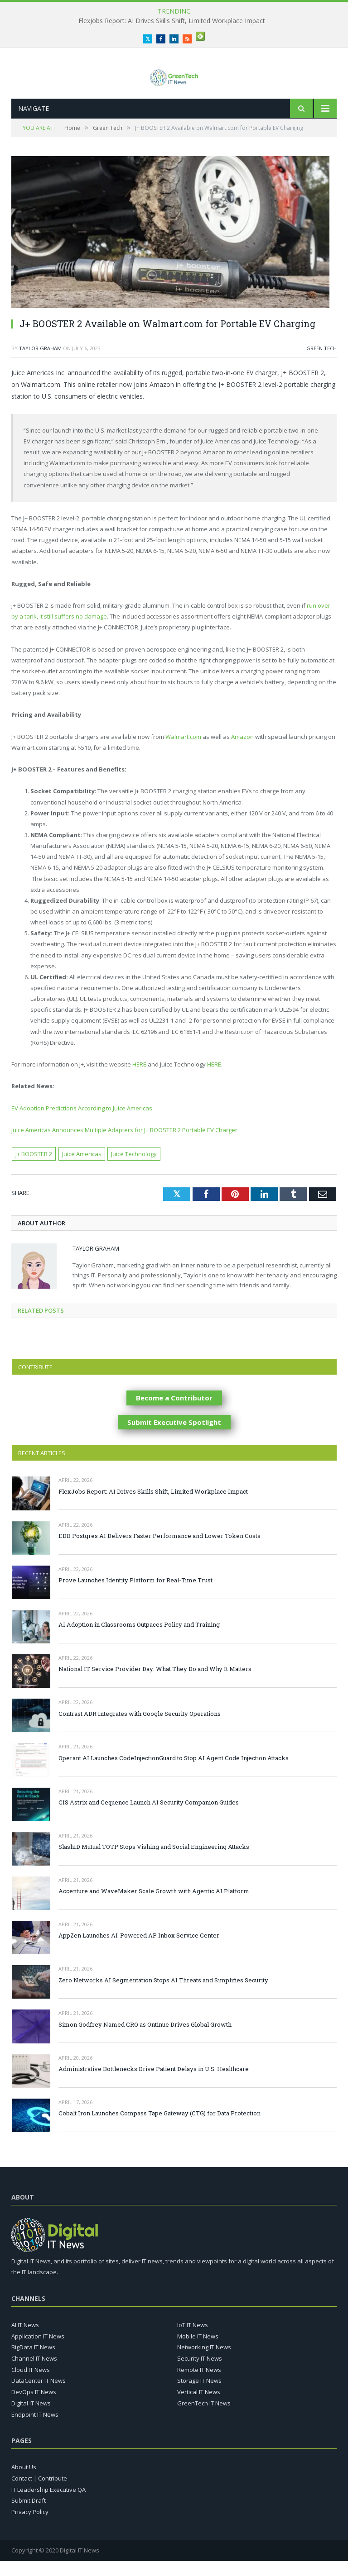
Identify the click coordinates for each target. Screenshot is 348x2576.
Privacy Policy (29, 2527)
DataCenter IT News (38, 2395)
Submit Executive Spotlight (174, 1437)
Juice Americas (82, 1169)
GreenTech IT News (204, 2418)
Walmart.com (183, 752)
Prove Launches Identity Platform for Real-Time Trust (135, 1595)
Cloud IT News (30, 2385)
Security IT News (199, 2373)
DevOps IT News (33, 2407)
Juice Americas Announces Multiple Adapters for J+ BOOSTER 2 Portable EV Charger (124, 1145)
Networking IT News (204, 2362)
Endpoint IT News (34, 2429)
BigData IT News (33, 2362)
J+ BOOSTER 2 (33, 1169)
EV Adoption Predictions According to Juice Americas (81, 1123)
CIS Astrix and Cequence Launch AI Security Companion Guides (148, 1817)
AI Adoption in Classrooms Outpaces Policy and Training (139, 1639)
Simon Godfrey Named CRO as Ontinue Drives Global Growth (145, 2039)
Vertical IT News (198, 2407)
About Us (23, 2482)
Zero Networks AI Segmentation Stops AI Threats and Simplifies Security (163, 1994)
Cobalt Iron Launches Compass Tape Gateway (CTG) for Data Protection (159, 2128)
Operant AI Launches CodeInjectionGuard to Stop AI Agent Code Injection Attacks (173, 1773)
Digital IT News (31, 2418)
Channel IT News (34, 2373)
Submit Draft (28, 2515)
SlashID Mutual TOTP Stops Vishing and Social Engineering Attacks (153, 1861)
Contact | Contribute (39, 2493)
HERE (140, 1079)
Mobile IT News (197, 2351)
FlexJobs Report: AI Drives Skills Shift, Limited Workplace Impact (171, 21)
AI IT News (25, 2340)
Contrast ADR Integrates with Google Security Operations (139, 1728)
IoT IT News (192, 2340)
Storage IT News (199, 2395)
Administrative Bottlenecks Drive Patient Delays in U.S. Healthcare (153, 2084)
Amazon (242, 752)
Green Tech (321, 363)
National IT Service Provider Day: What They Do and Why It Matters (154, 1684)
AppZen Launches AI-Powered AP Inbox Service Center (138, 1950)
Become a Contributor (174, 1412)
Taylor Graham (40, 363)
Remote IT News (199, 2385)
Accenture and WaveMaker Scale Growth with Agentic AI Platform (153, 1906)
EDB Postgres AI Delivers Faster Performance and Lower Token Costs (159, 1551)
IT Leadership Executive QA (48, 2504)
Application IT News (37, 2351)
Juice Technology (134, 1169)
